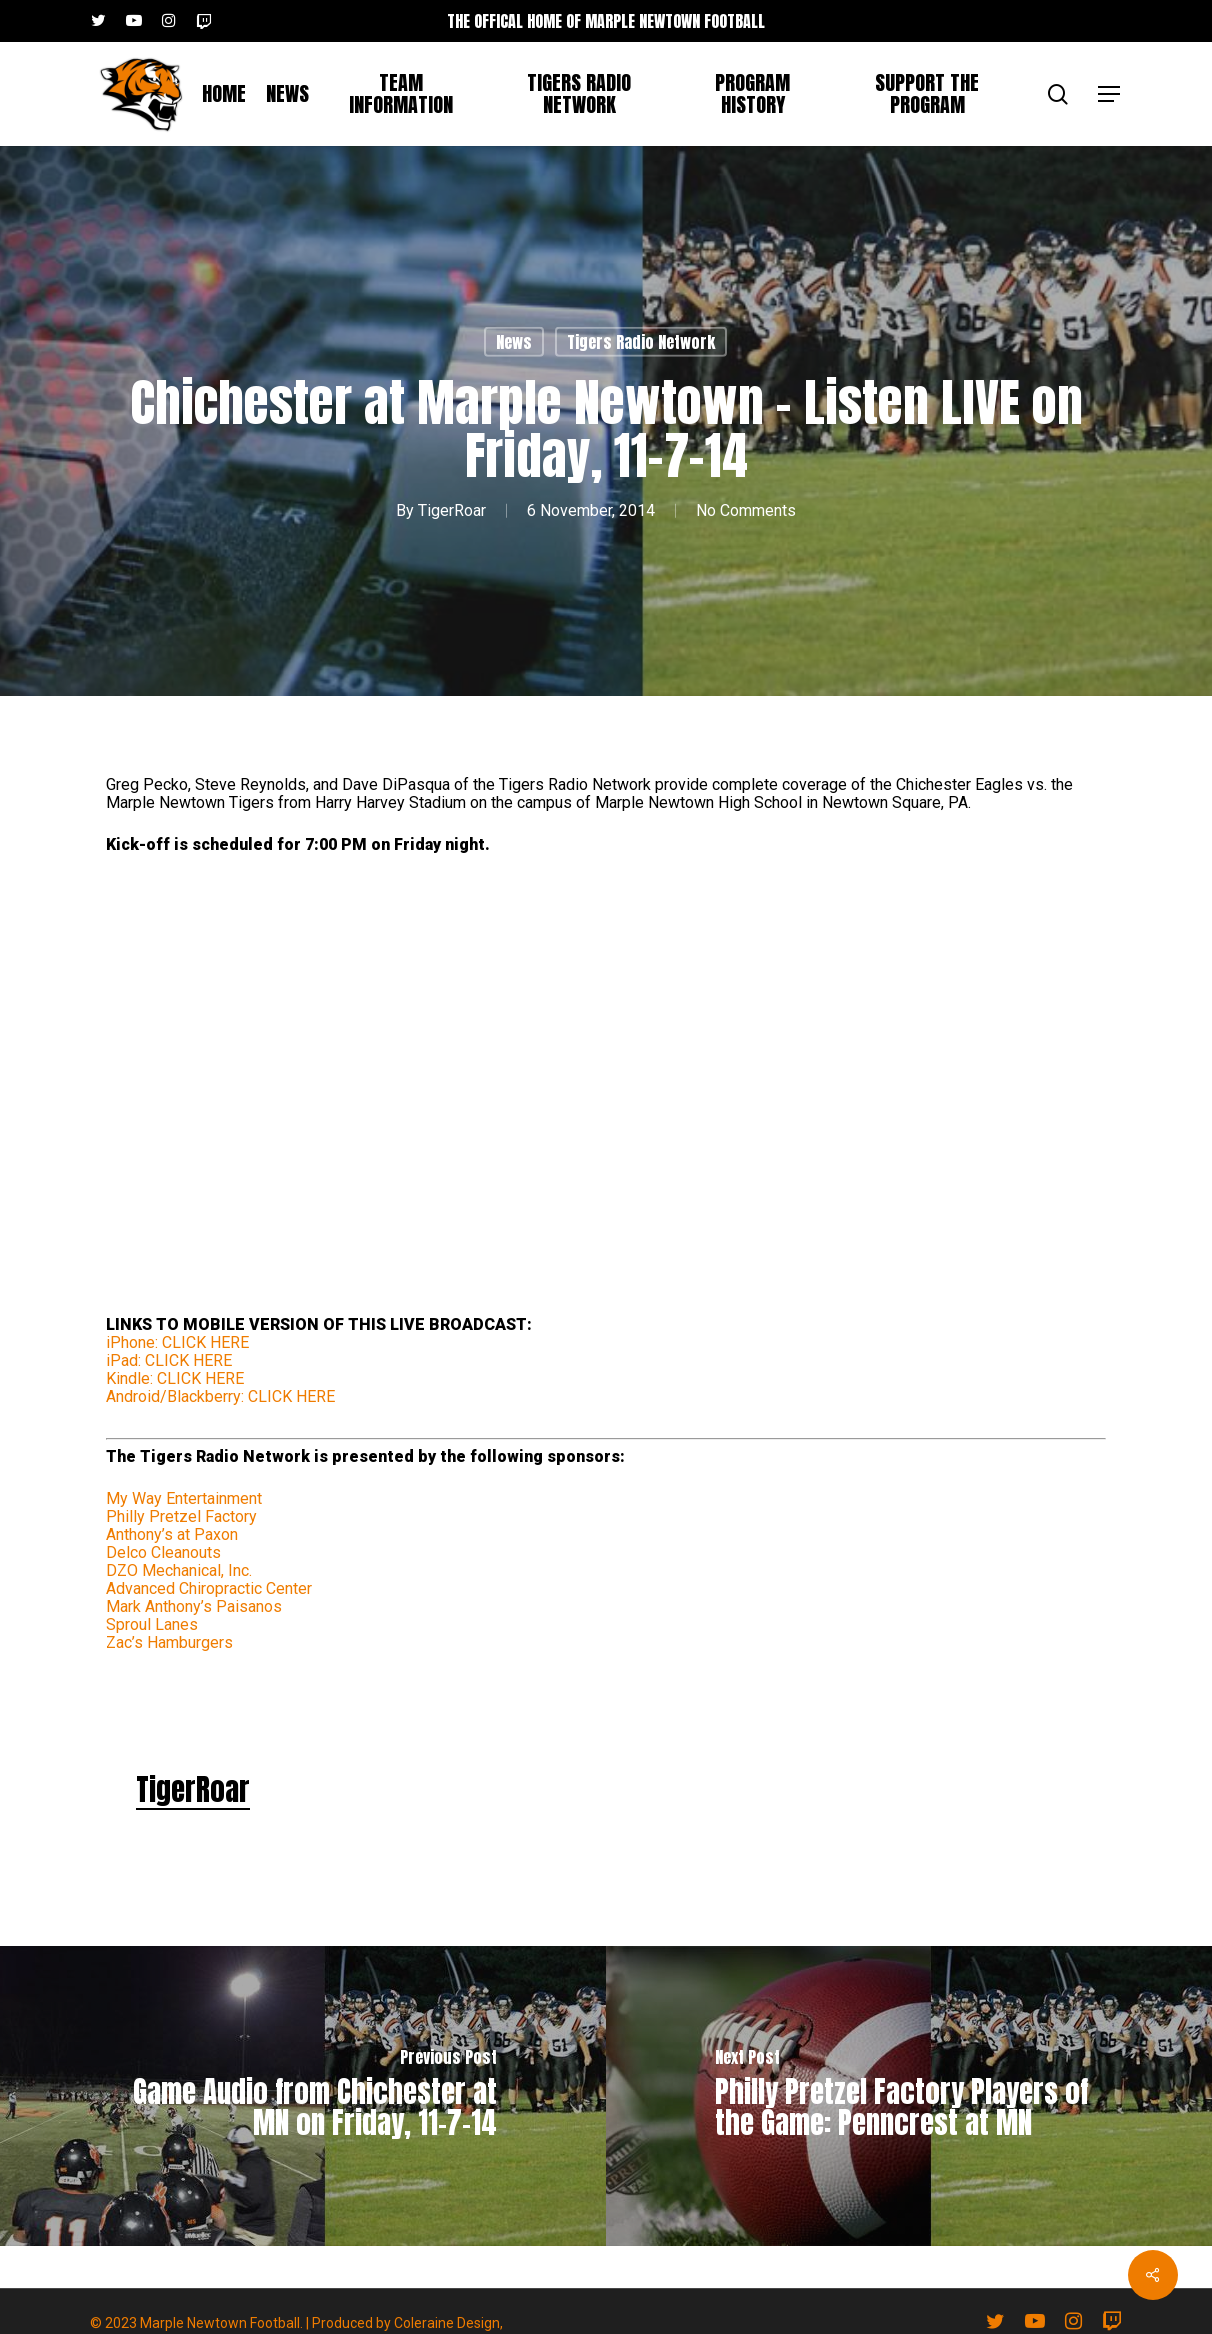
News (514, 342)
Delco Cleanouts (163, 1552)
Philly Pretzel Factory (181, 1516)
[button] (1110, 94)
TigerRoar (452, 510)
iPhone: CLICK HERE (177, 1342)
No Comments (746, 510)
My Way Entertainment (184, 1498)
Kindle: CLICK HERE (175, 1378)
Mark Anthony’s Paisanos (194, 1606)
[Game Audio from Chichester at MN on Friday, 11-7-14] (303, 2096)
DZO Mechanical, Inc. (179, 1570)
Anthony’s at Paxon (172, 1534)
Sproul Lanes (152, 1624)
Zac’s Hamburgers (169, 1642)
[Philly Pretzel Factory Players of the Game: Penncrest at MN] (909, 2096)
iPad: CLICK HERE (169, 1360)
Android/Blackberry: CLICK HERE (220, 1396)
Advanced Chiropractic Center (209, 1588)
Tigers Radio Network (641, 342)
